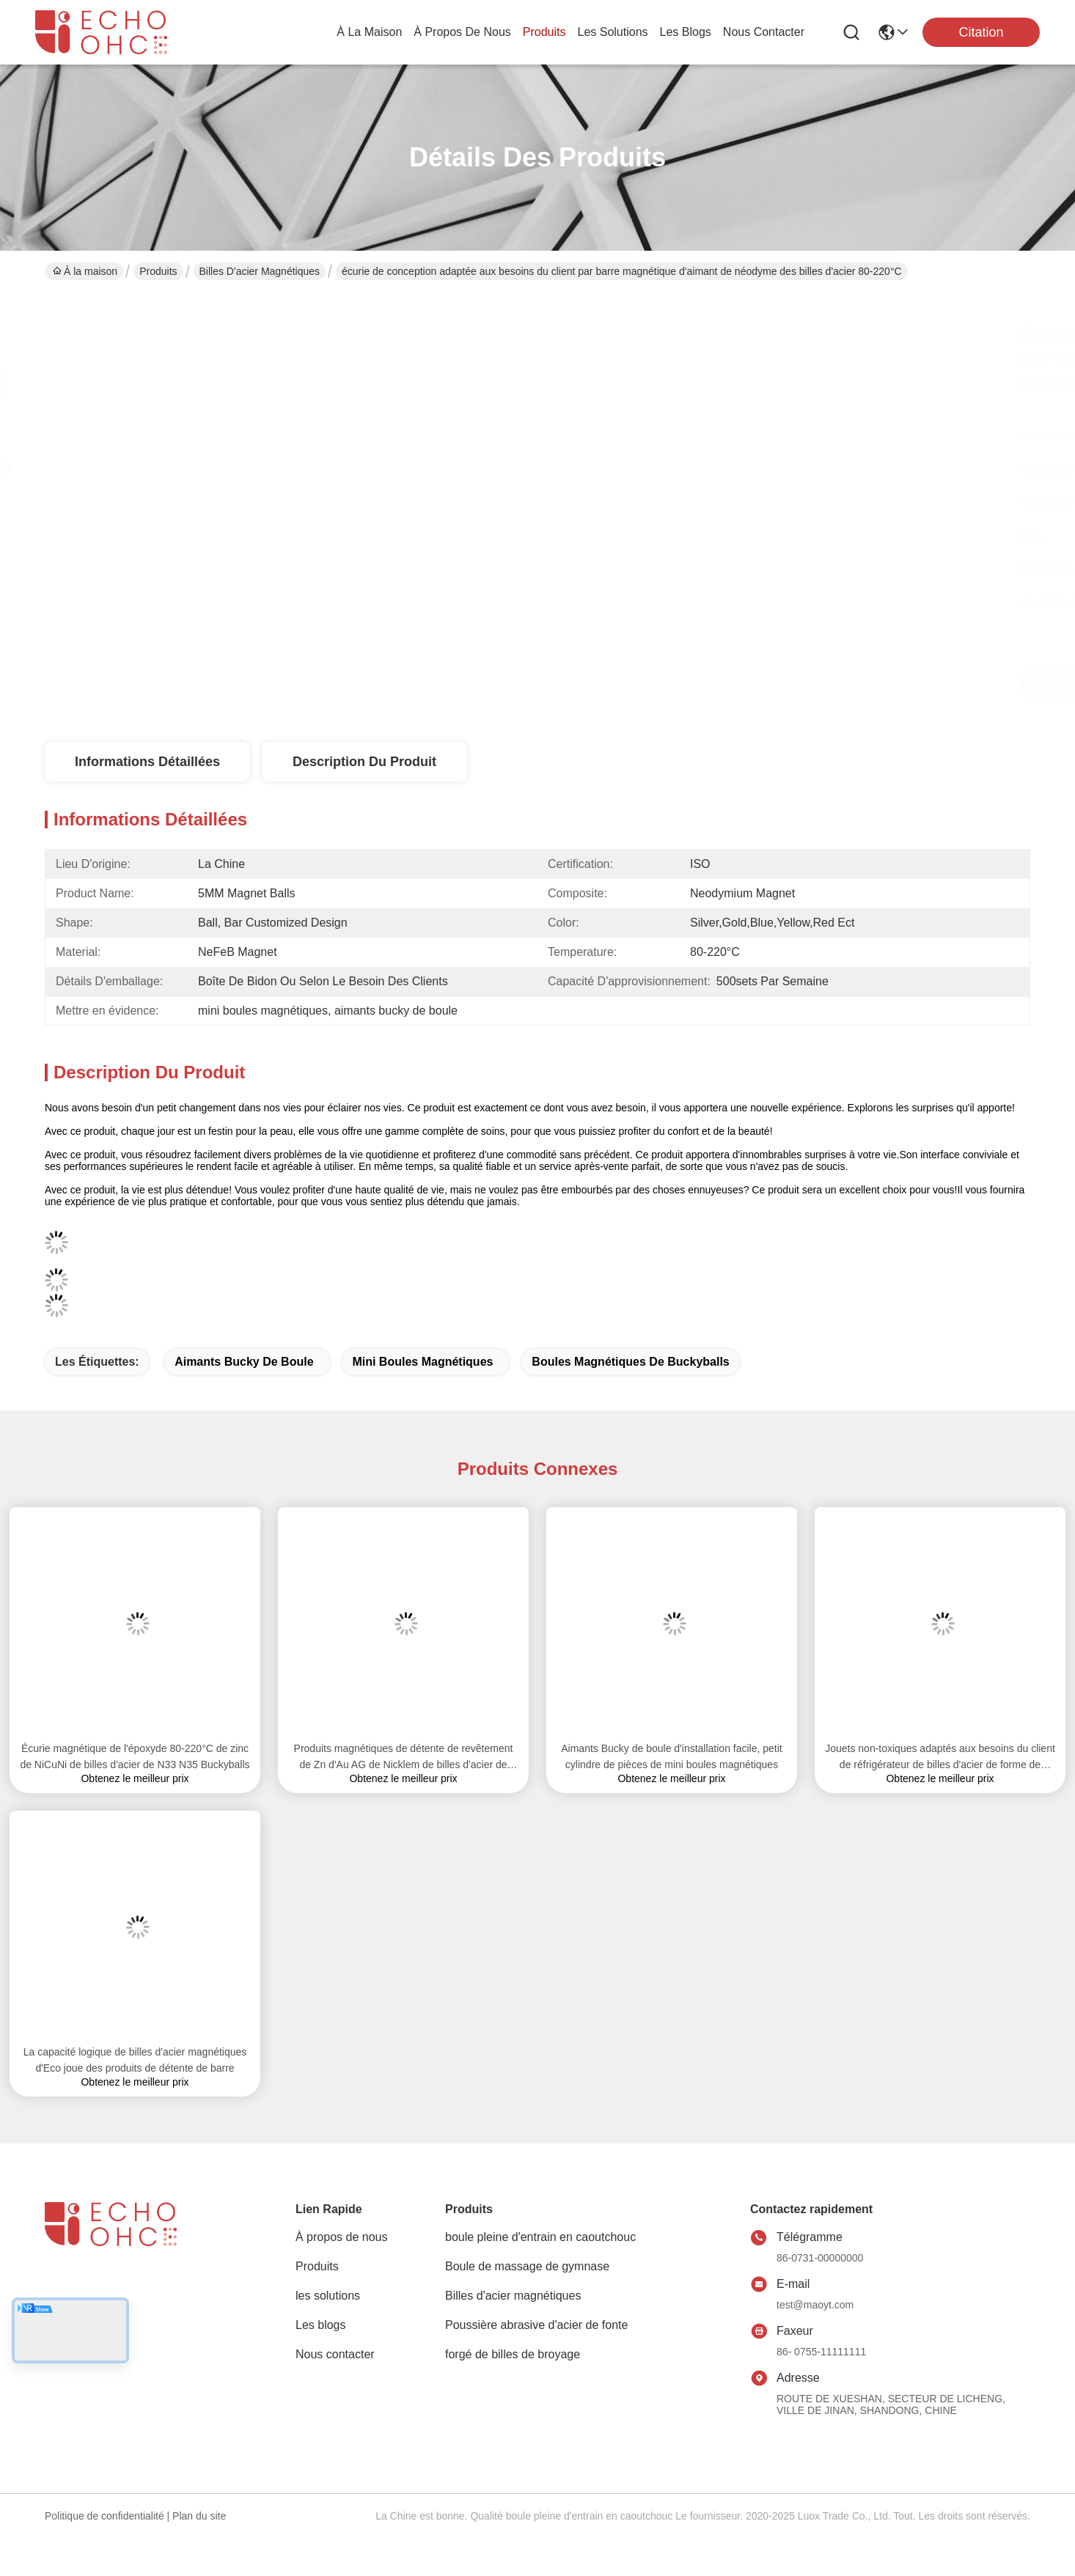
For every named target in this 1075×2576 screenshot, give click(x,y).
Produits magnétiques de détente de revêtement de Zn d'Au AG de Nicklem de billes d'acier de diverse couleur (403, 1758)
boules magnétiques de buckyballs (630, 1361)
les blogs (685, 32)
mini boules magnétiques (422, 1361)
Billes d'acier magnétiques (259, 271)
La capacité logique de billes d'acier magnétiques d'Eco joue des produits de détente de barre (135, 2060)
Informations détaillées (147, 761)
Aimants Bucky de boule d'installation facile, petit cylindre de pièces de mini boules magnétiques (671, 1756)
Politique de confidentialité (104, 2516)
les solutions (613, 32)
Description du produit (364, 761)
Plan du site (199, 2516)
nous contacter (763, 32)
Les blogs (321, 2325)
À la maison (369, 32)
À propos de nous (462, 32)
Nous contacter (335, 2354)
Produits (158, 271)
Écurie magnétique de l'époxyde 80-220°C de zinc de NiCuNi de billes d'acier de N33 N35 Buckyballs (134, 1756)
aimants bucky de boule (244, 1361)
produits (544, 32)
